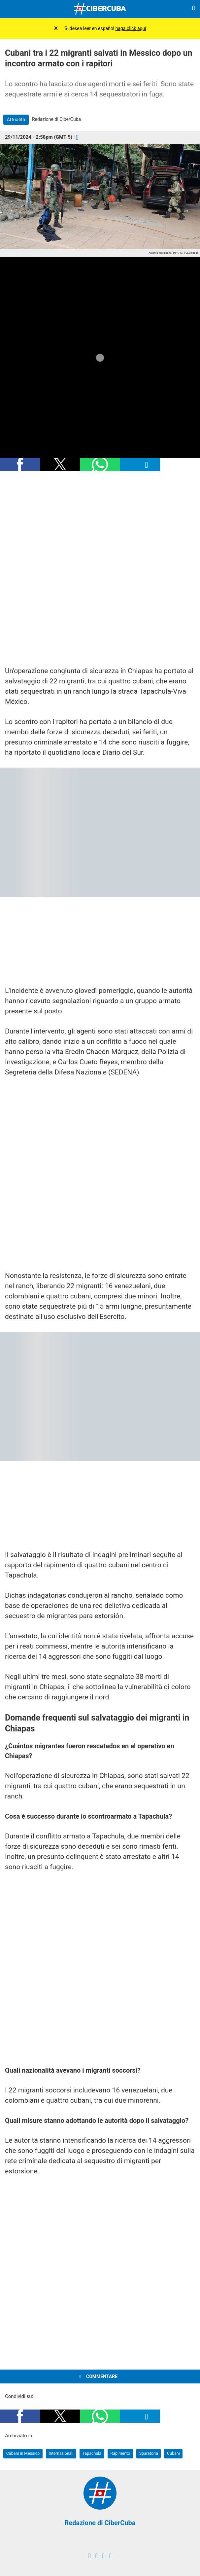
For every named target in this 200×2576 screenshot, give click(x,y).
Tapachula (92, 2453)
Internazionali (61, 2453)
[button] (20, 464)
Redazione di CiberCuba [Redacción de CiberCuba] (100, 2523)
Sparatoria (148, 2453)
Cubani (173, 2453)
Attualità (16, 120)
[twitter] (96, 2556)
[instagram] (103, 2556)
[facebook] (89, 2556)
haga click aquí (131, 28)
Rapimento (120, 2453)
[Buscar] (193, 9)
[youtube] (110, 2556)
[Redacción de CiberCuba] (100, 2508)
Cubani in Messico (23, 2453)
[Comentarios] (77, 137)
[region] (100, 569)
